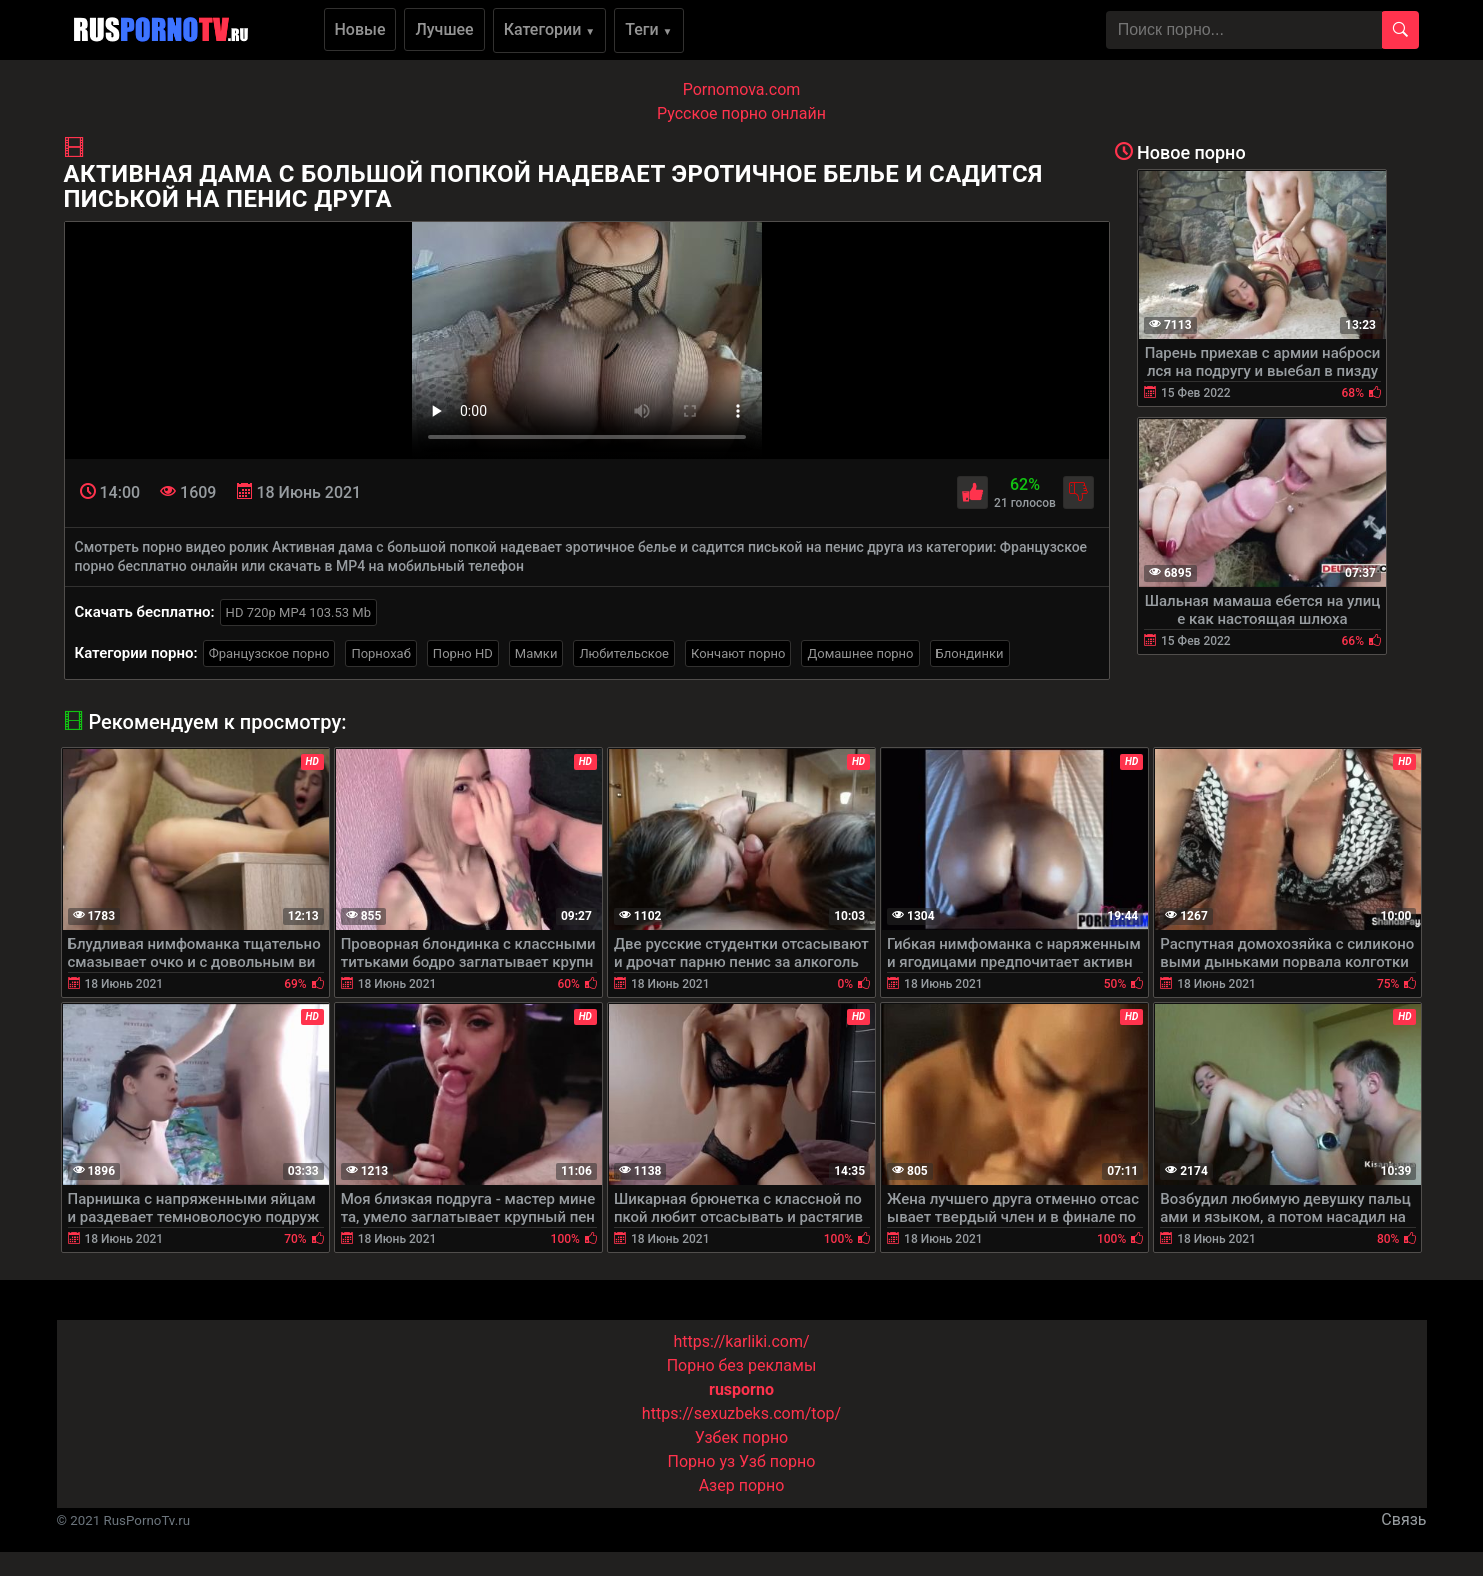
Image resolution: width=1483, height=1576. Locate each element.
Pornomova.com (742, 89)
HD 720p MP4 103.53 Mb (298, 612)
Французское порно (269, 653)
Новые (360, 29)
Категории (550, 29)
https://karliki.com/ (741, 1341)
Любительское (624, 653)
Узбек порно (742, 1437)
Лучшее (444, 29)
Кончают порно (738, 653)
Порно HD (463, 653)
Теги (648, 29)
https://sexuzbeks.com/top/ (741, 1413)
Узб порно (777, 1461)
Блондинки (970, 653)
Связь (1403, 1519)
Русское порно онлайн (741, 113)
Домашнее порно (860, 653)
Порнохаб (380, 653)
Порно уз (702, 1461)
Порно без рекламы (742, 1365)
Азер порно (742, 1485)
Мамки (536, 653)
